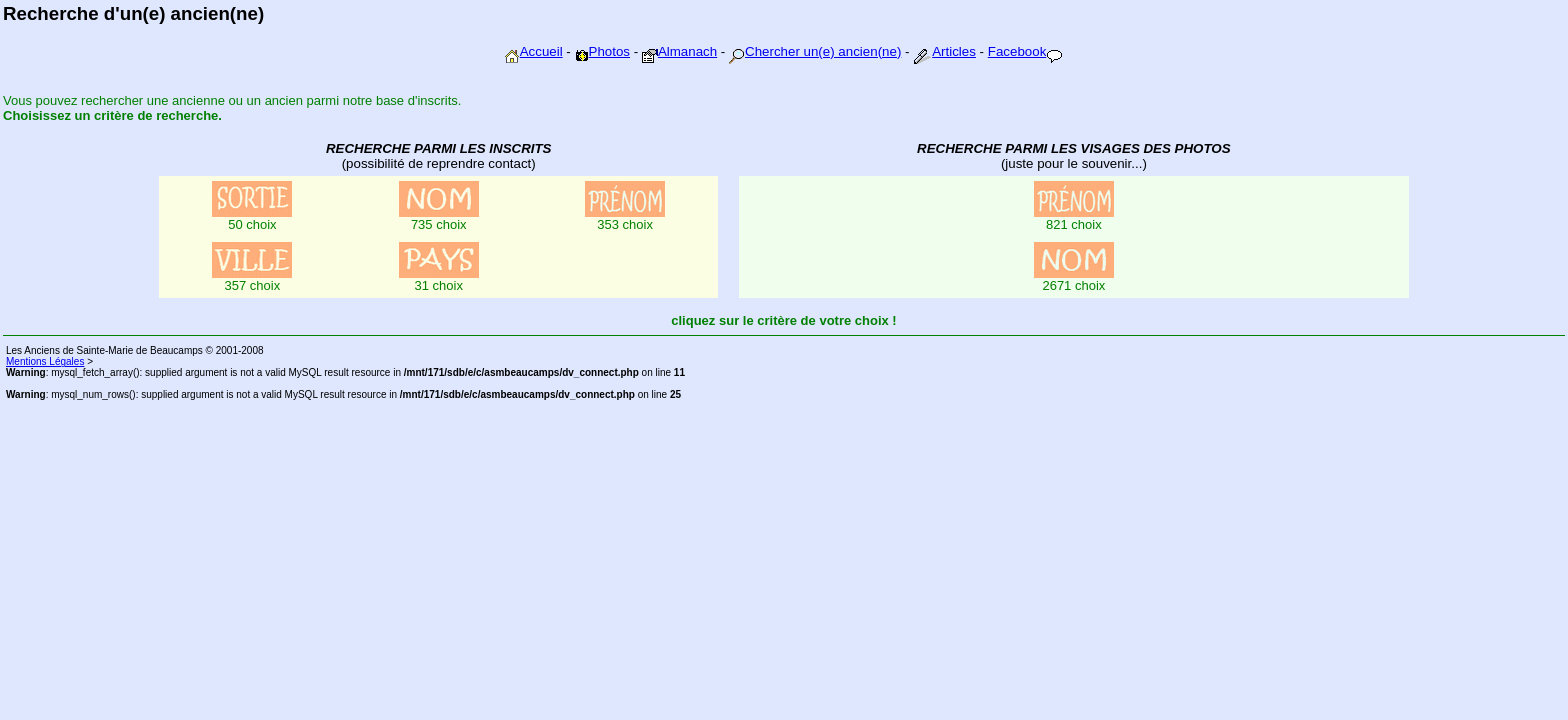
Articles (944, 51)
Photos (603, 51)
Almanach (679, 51)
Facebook (1026, 51)
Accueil (534, 51)
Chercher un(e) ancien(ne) (815, 51)
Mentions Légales (45, 361)
